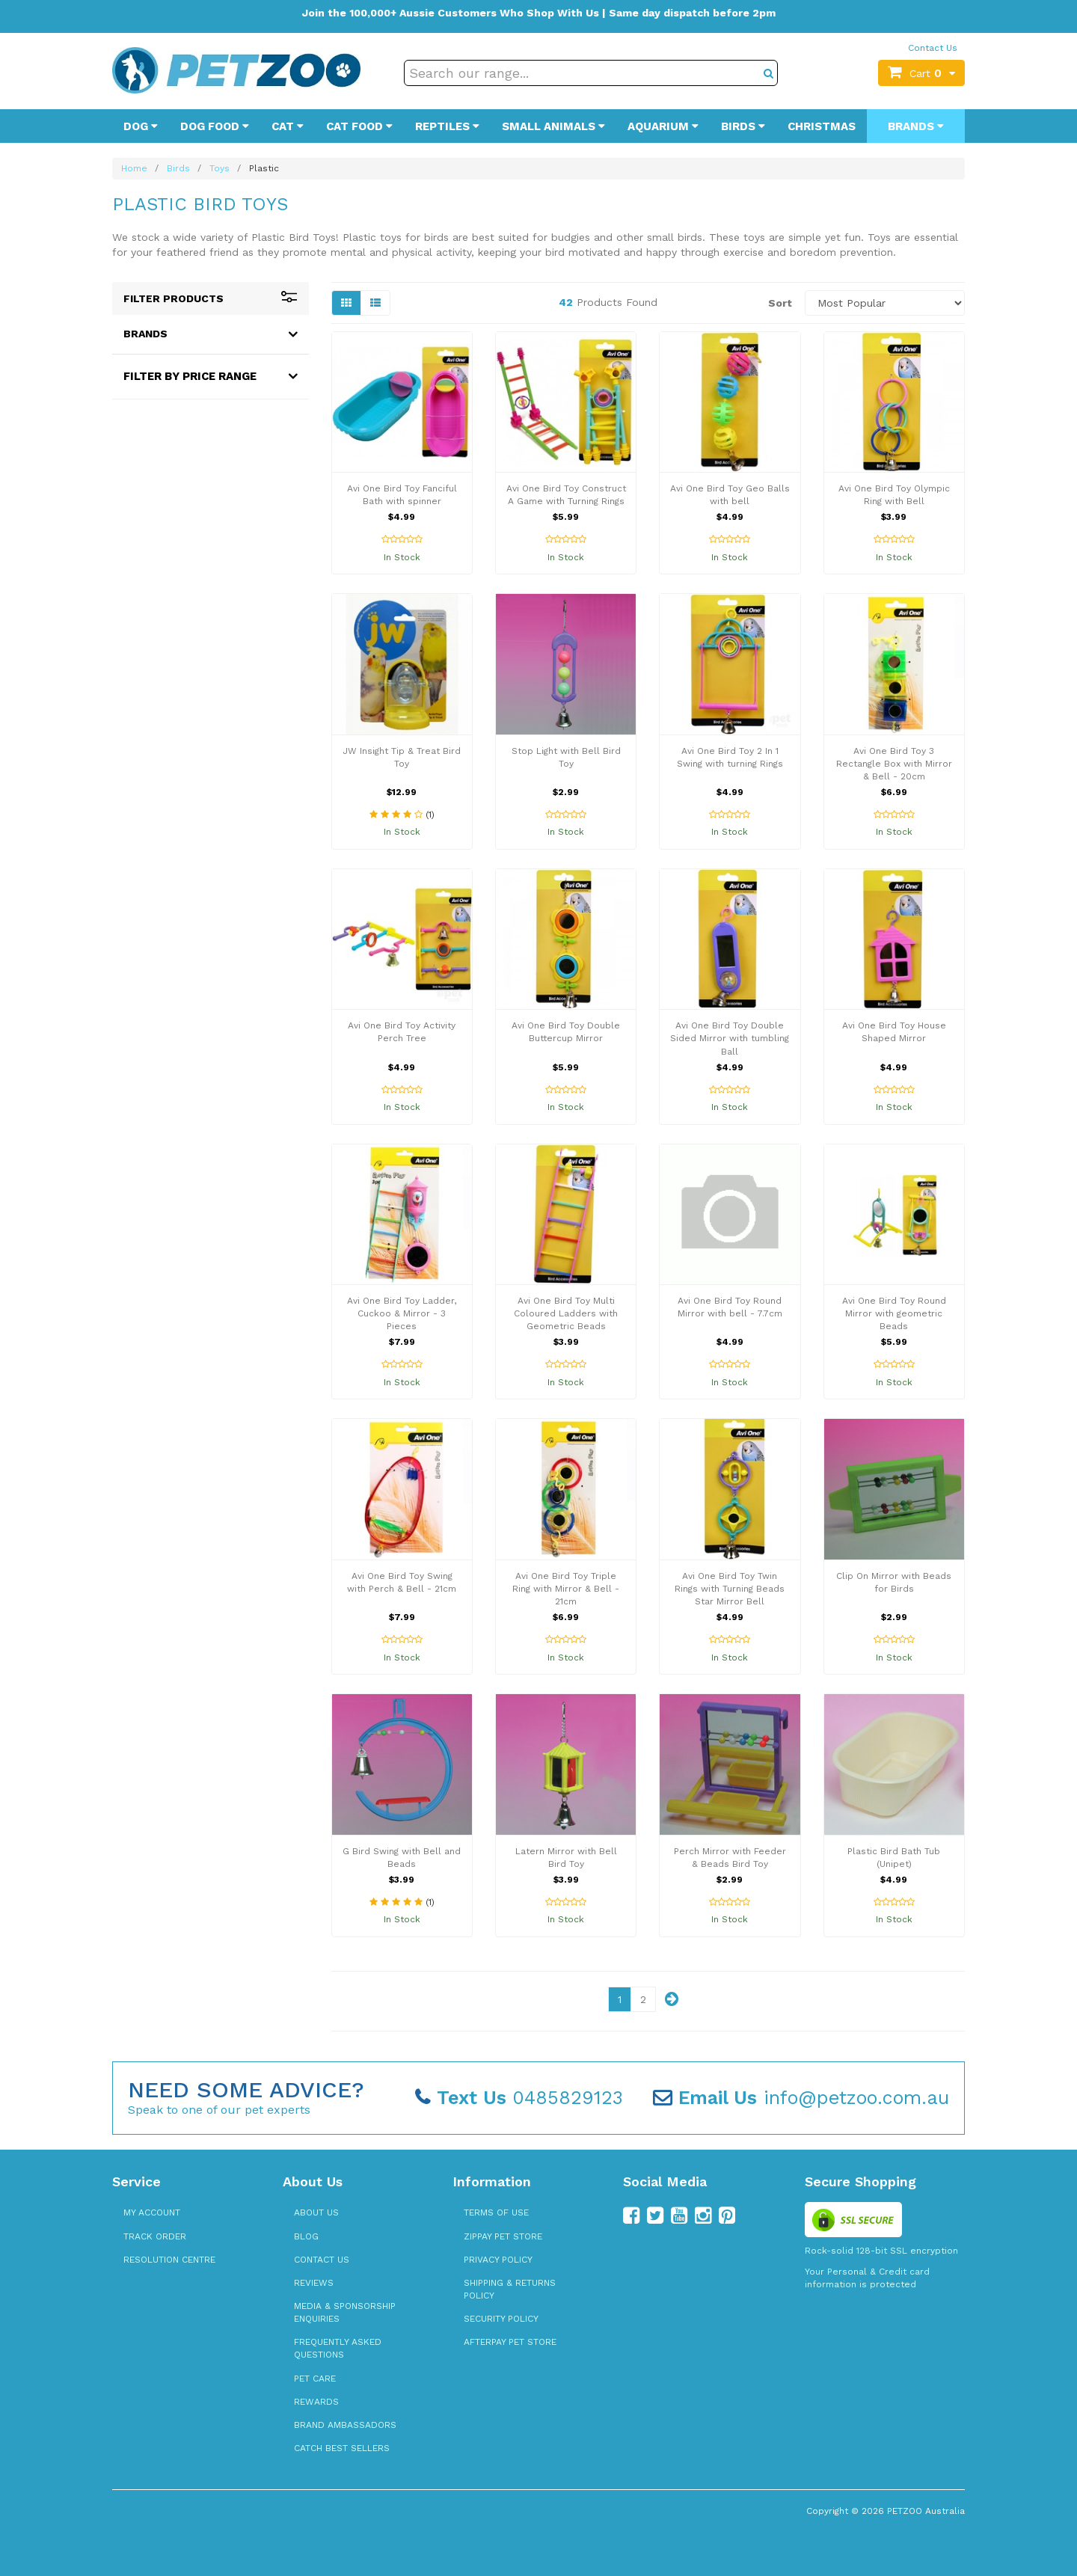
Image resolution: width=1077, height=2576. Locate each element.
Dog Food (214, 126)
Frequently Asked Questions (337, 2348)
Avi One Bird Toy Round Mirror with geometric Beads (894, 1313)
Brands (916, 126)
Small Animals (553, 126)
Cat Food (359, 126)
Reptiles (447, 126)
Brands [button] (145, 334)
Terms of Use (496, 2212)
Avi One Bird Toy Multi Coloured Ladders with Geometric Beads (566, 1313)
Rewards (316, 2401)
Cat (287, 126)
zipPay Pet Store (503, 2236)
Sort (780, 303)
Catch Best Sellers (342, 2448)
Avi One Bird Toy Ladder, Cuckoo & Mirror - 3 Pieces (401, 1313)
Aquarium (663, 126)
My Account (151, 2212)
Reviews (314, 2283)
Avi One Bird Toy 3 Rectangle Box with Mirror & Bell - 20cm (894, 764)
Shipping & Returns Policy (510, 2289)
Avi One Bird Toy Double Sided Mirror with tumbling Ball (729, 1038)
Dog (140, 126)
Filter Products (210, 298)
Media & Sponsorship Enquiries (345, 2312)
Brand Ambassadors (345, 2425)
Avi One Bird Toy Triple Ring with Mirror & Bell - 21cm (565, 1589)
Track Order (154, 2236)
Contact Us (932, 47)
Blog (306, 2236)
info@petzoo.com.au (801, 2098)
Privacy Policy (498, 2259)
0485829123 (519, 2098)
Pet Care (315, 2378)
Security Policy (501, 2318)
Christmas (822, 126)
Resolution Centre (169, 2259)
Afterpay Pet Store (510, 2342)
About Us (316, 2212)
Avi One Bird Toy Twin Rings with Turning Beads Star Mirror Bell (730, 1589)
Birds (743, 126)
